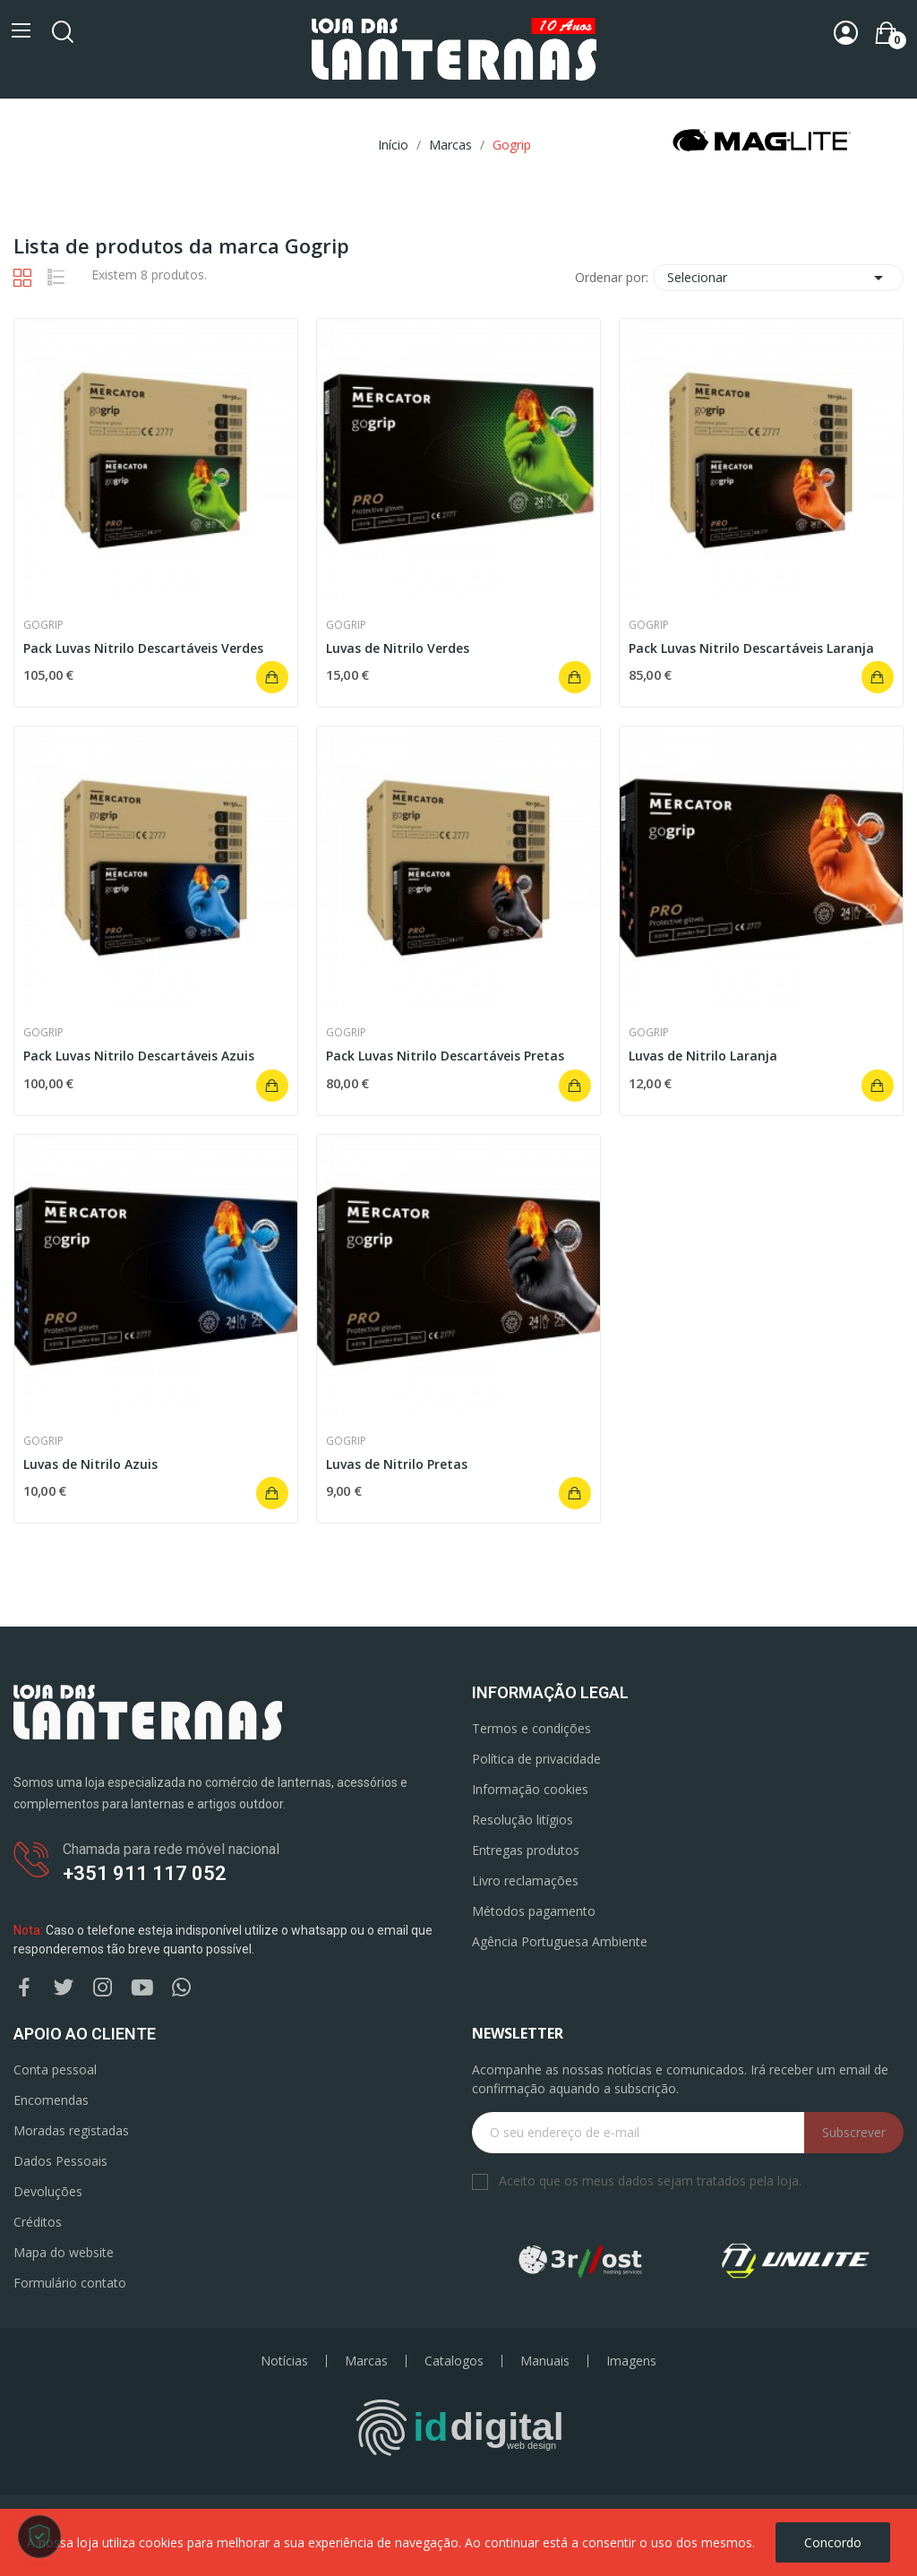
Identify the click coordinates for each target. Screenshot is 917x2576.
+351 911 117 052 (145, 1873)
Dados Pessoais (60, 2160)
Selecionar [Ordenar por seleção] (778, 277)
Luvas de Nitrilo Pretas (396, 1464)
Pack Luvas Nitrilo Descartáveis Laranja (751, 648)
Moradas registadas (71, 2130)
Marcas (366, 2361)
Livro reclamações (525, 1880)
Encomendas (51, 2099)
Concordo (832, 2542)
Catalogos (454, 2361)
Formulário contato (69, 2282)
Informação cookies (530, 1789)
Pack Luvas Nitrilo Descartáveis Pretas (445, 1055)
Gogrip (43, 625)
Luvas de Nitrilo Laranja (703, 1055)
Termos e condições (531, 1728)
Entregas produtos (525, 1850)
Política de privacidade (536, 1758)
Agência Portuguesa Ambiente (559, 1941)
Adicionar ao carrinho (272, 677)
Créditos (37, 2221)
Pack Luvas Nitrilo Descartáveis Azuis (138, 1055)
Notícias (284, 2361)
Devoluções (47, 2191)
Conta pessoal (55, 2069)
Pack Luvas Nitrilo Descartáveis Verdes (143, 648)
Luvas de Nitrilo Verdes (397, 648)
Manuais (545, 2361)
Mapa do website (63, 2252)
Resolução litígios (522, 1819)
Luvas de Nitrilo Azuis (90, 1464)
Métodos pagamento (534, 1910)
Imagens (631, 2361)
